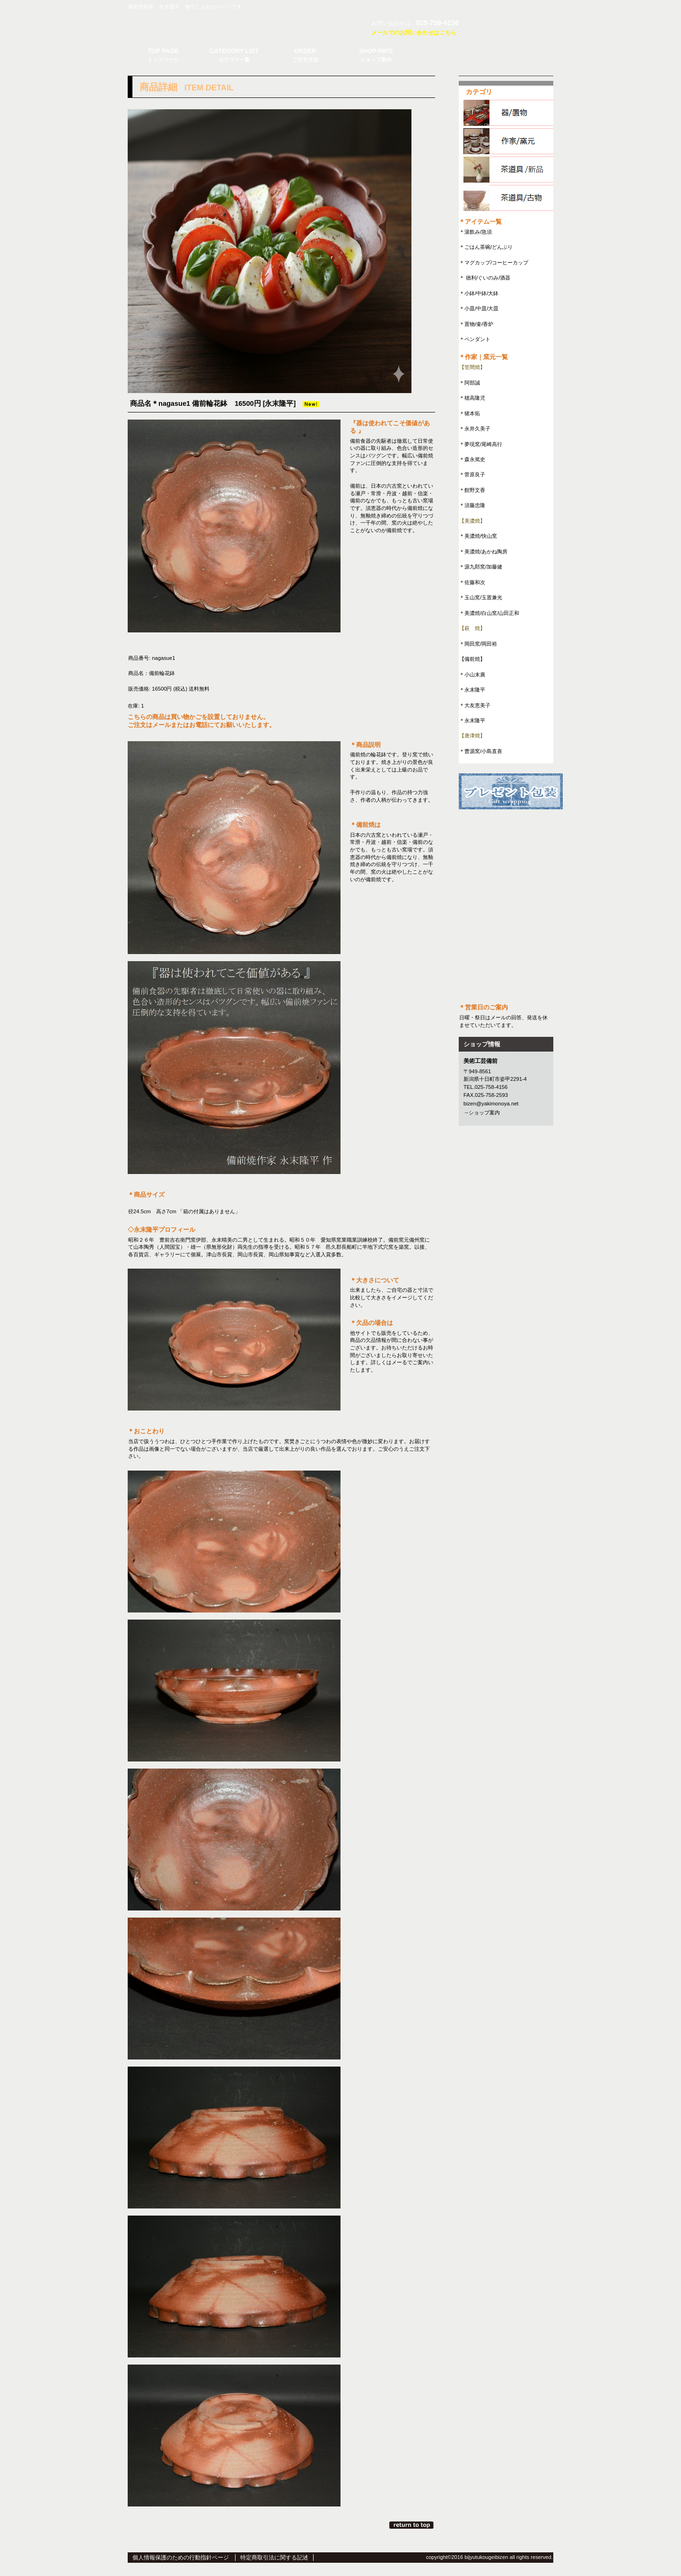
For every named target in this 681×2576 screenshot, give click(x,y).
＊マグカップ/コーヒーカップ (493, 262)
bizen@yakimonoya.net (490, 1103)
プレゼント (511, 791)
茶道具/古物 (509, 198)
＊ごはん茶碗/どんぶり (486, 247)
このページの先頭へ (412, 2525)
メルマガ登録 (506, 831)
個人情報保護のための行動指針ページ (180, 2557)
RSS (506, 864)
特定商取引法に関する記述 (274, 2557)
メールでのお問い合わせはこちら (413, 32)
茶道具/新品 (509, 170)
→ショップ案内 (481, 1112)
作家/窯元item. (509, 141)
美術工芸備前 (239, 26)
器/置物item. (509, 113)
